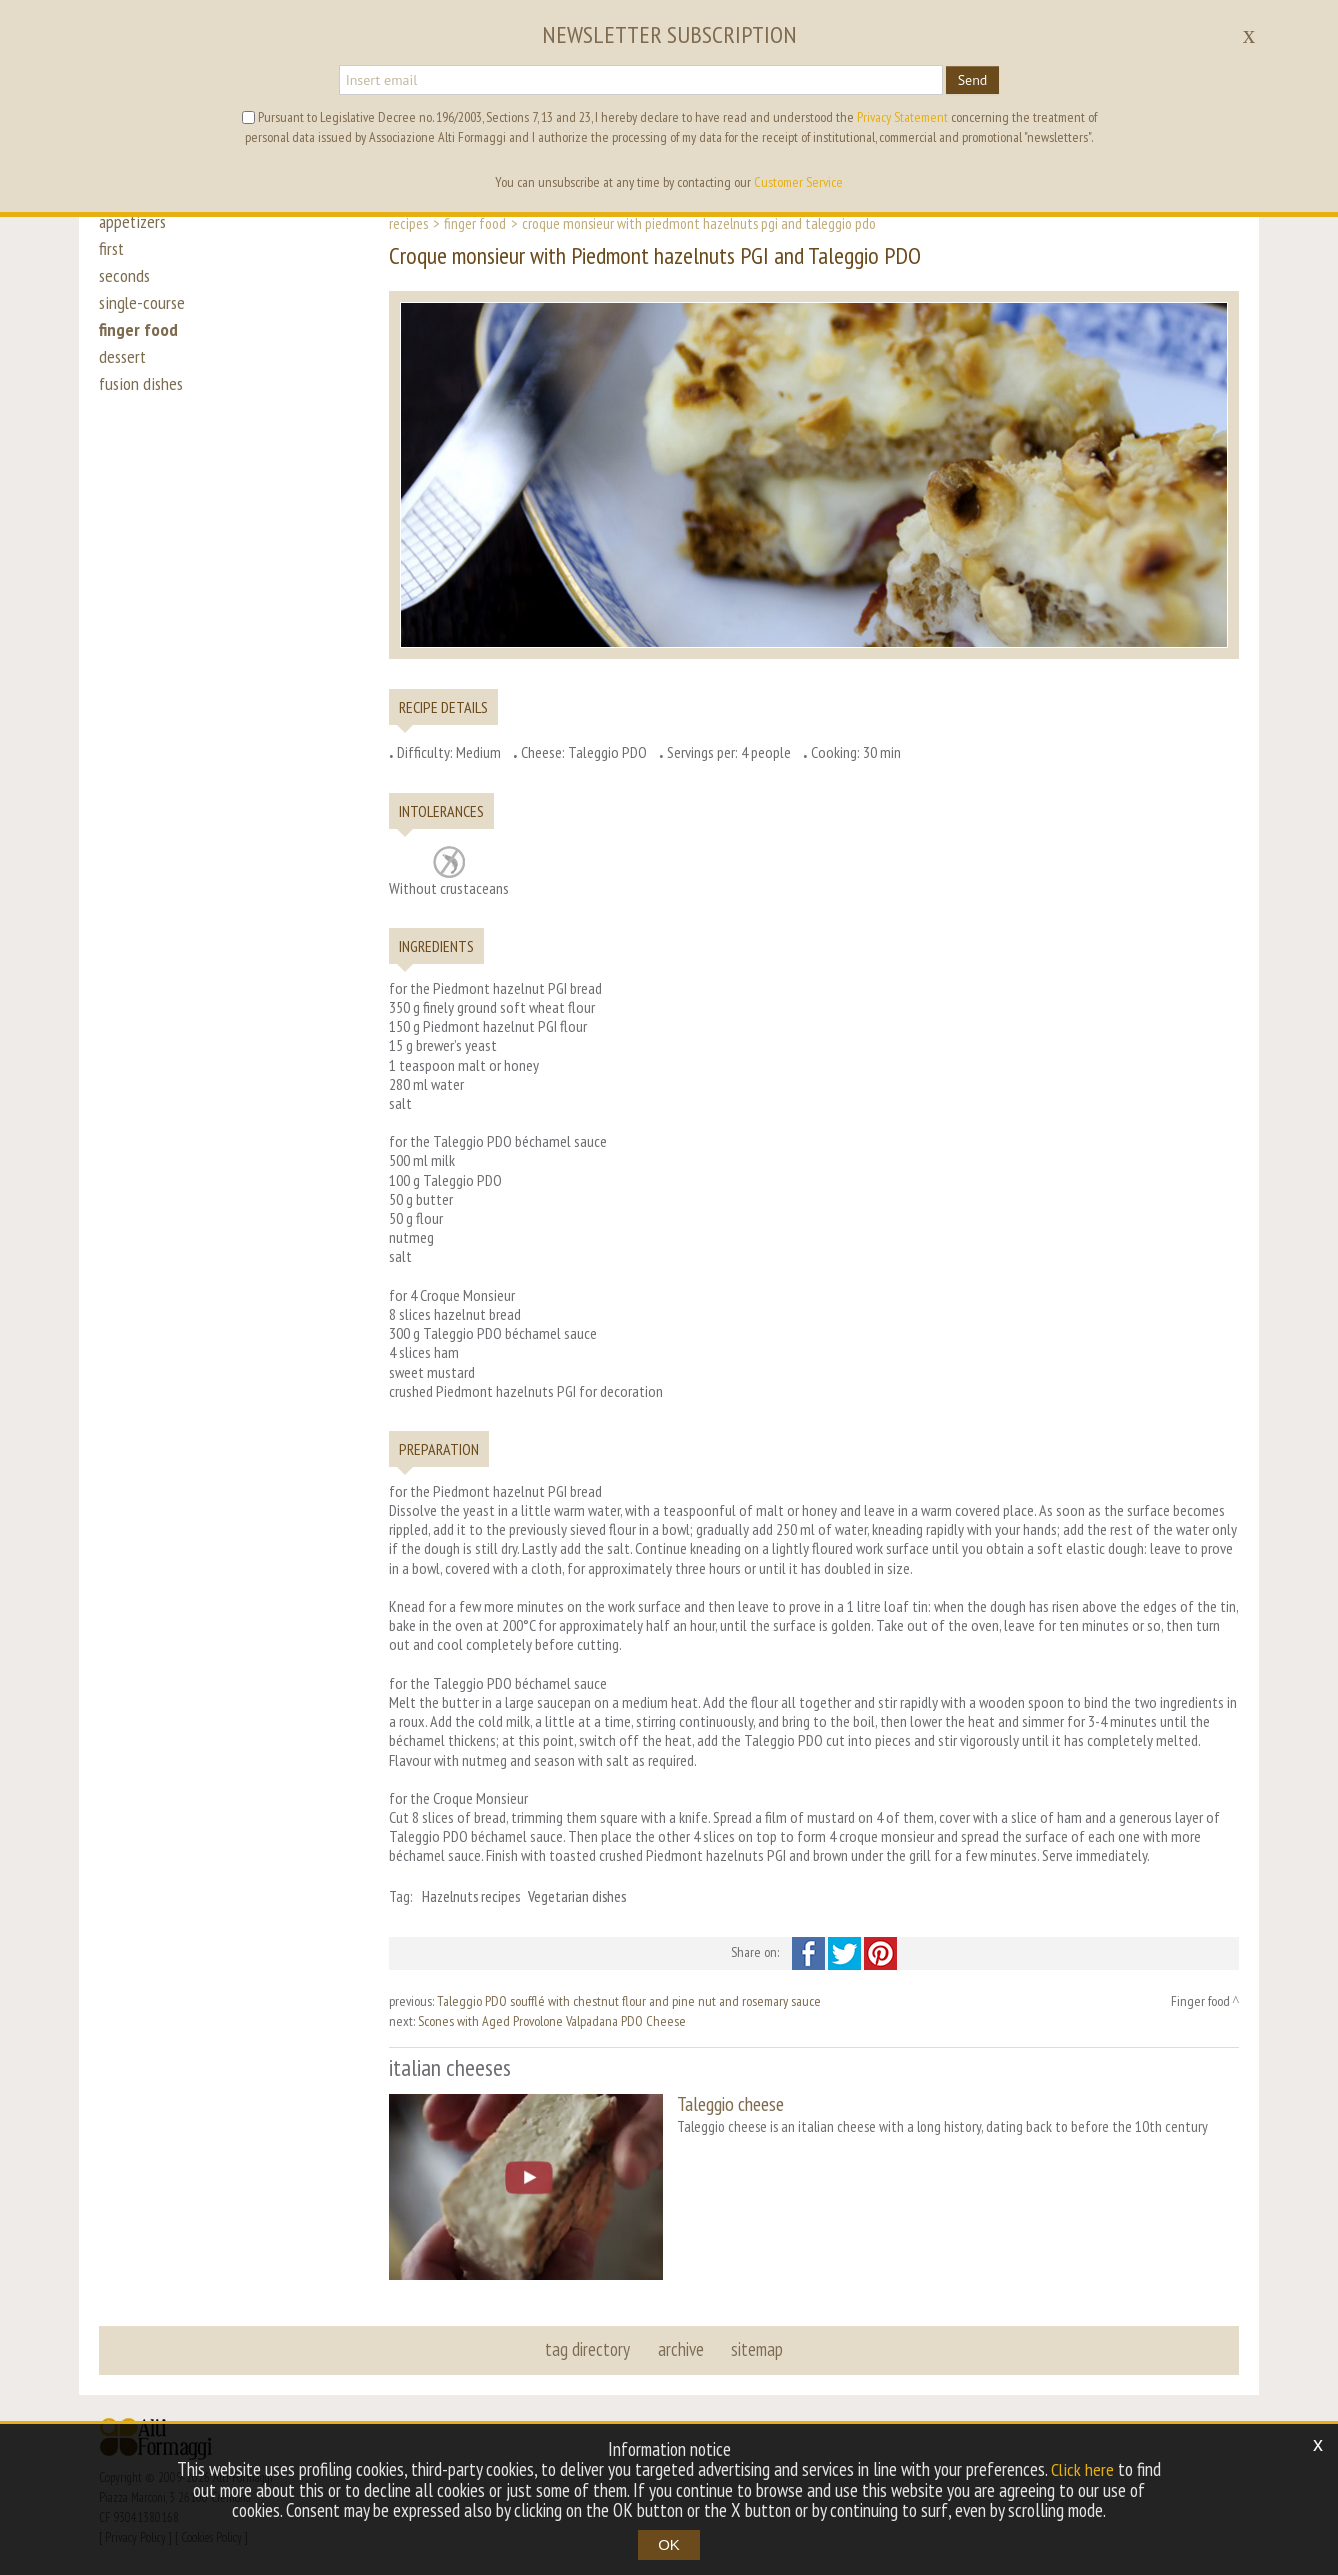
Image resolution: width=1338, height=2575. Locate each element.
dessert (124, 372)
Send (973, 80)
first (112, 252)
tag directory (589, 2347)
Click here (1083, 2470)
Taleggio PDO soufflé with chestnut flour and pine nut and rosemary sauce (629, 2001)
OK (669, 2544)
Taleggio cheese (730, 2103)
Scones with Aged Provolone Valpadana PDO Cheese (552, 2021)
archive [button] (681, 2347)
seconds (125, 282)
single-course (143, 312)
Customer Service (798, 182)
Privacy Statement (902, 117)
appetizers (134, 222)
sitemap (756, 2347)
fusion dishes (142, 402)
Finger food (475, 223)
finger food (139, 342)
